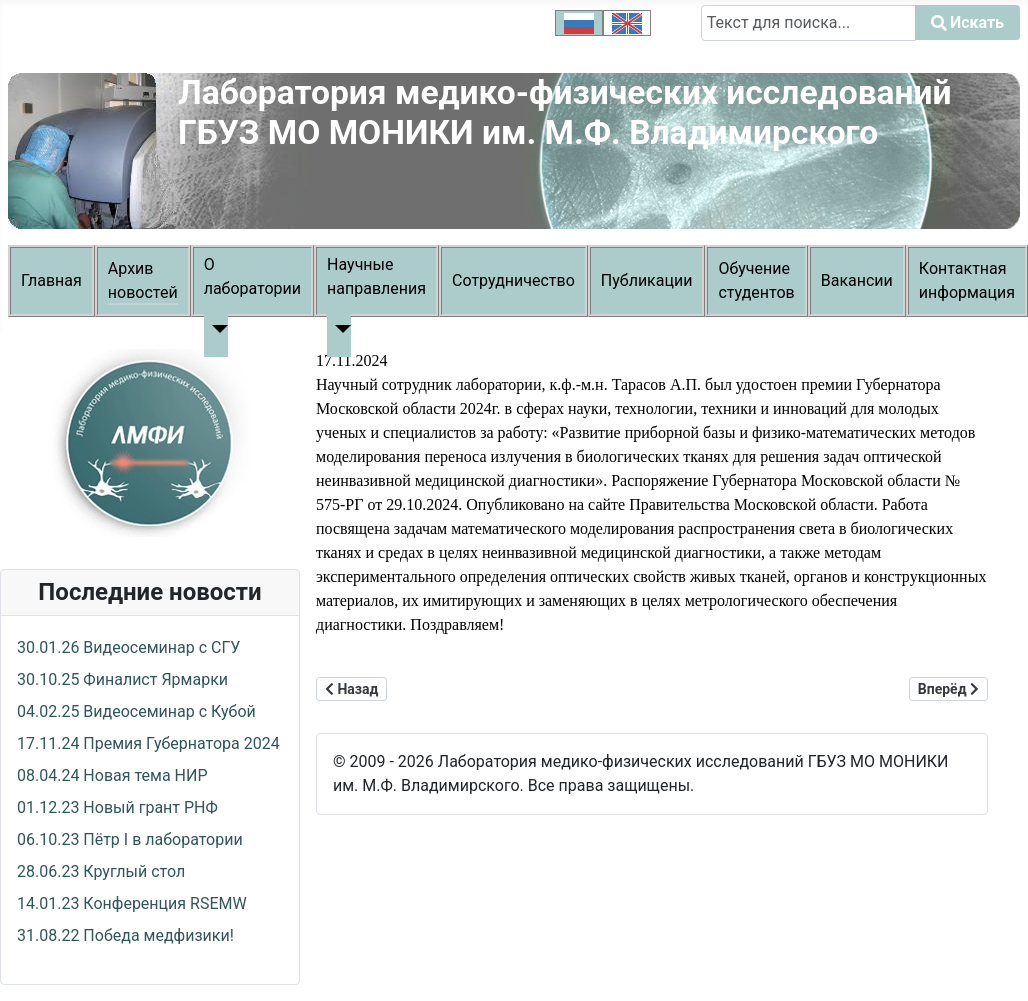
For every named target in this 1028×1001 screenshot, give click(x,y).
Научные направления (376, 276)
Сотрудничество (513, 280)
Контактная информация (967, 280)
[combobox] (808, 23)
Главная (51, 280)
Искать (727, 52)
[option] (579, 22)
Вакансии (857, 280)
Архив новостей (143, 280)
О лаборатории (252, 276)
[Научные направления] (339, 329)
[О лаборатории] (216, 329)
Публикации (647, 280)
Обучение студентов (756, 280)
